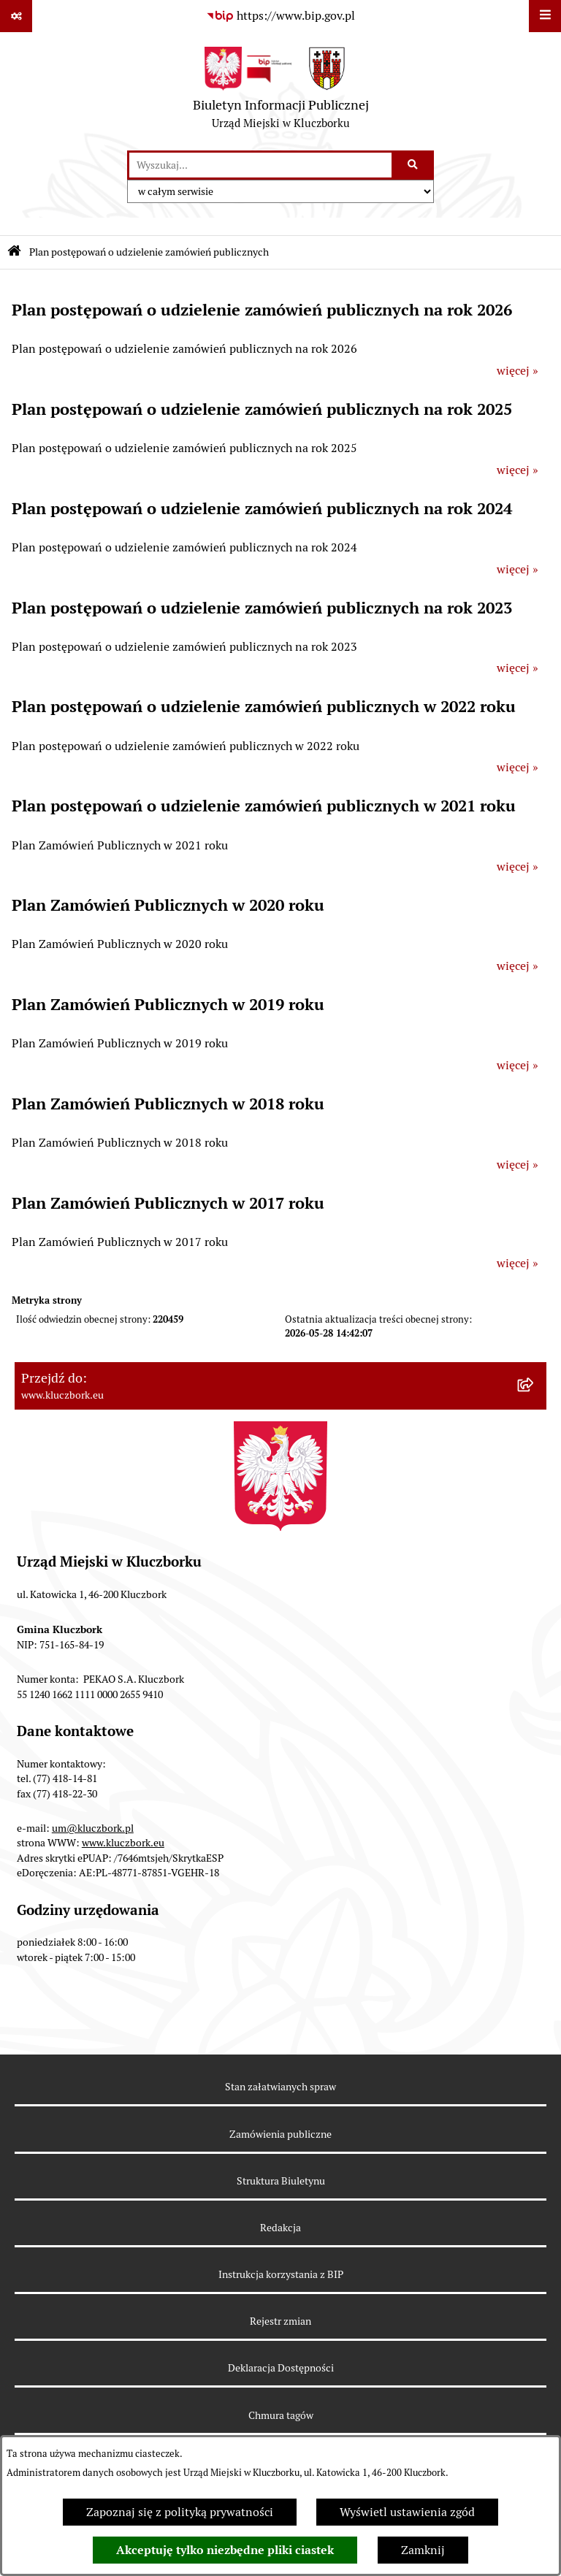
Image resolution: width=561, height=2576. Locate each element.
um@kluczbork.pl (93, 1828)
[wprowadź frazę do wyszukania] (260, 165)
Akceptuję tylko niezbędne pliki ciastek (225, 2550)
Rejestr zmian (280, 2321)
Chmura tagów (280, 2415)
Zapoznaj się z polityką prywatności (179, 2512)
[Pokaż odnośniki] (16, 16)
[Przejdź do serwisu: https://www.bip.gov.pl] (280, 16)
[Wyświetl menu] (545, 16)
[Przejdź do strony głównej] (281, 91)
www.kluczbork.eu (123, 1842)
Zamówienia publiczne (280, 2134)
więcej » (517, 370)
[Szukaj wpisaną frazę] (414, 165)
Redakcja (280, 2227)
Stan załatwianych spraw (280, 2086)
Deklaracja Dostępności (281, 2367)
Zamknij (423, 2550)
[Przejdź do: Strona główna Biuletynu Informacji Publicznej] (14, 252)
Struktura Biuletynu (281, 2180)
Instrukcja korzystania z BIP (280, 2274)
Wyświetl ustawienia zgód (407, 2512)
